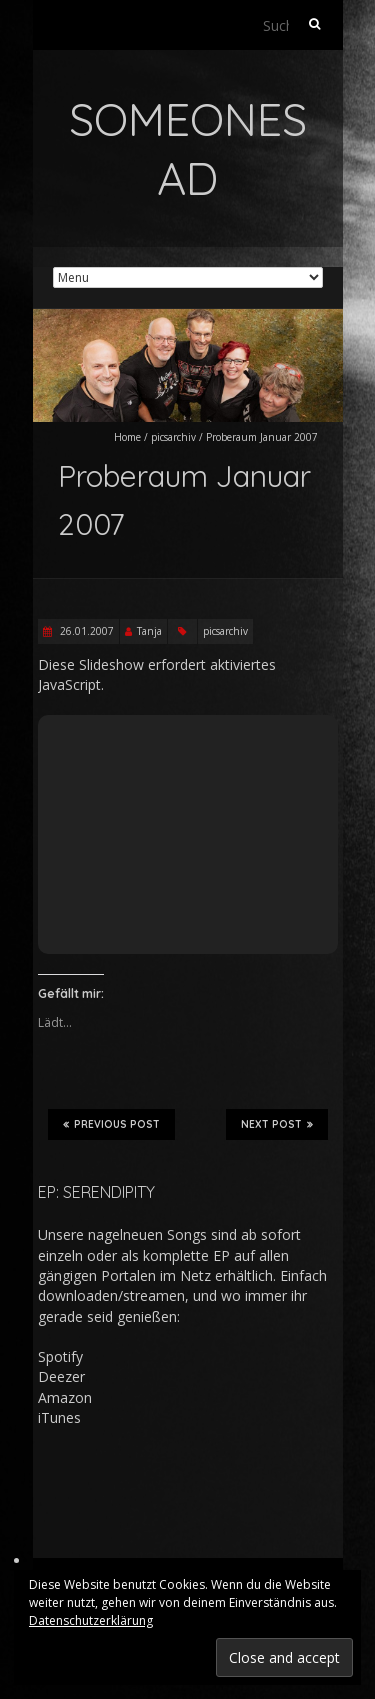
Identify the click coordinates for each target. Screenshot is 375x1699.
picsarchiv (173, 437)
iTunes (59, 1417)
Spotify (60, 1356)
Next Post (277, 1124)
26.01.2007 (85, 631)
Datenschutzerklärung (91, 1620)
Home (127, 437)
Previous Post (111, 1124)
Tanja (149, 631)
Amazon (65, 1397)
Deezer (61, 1376)
